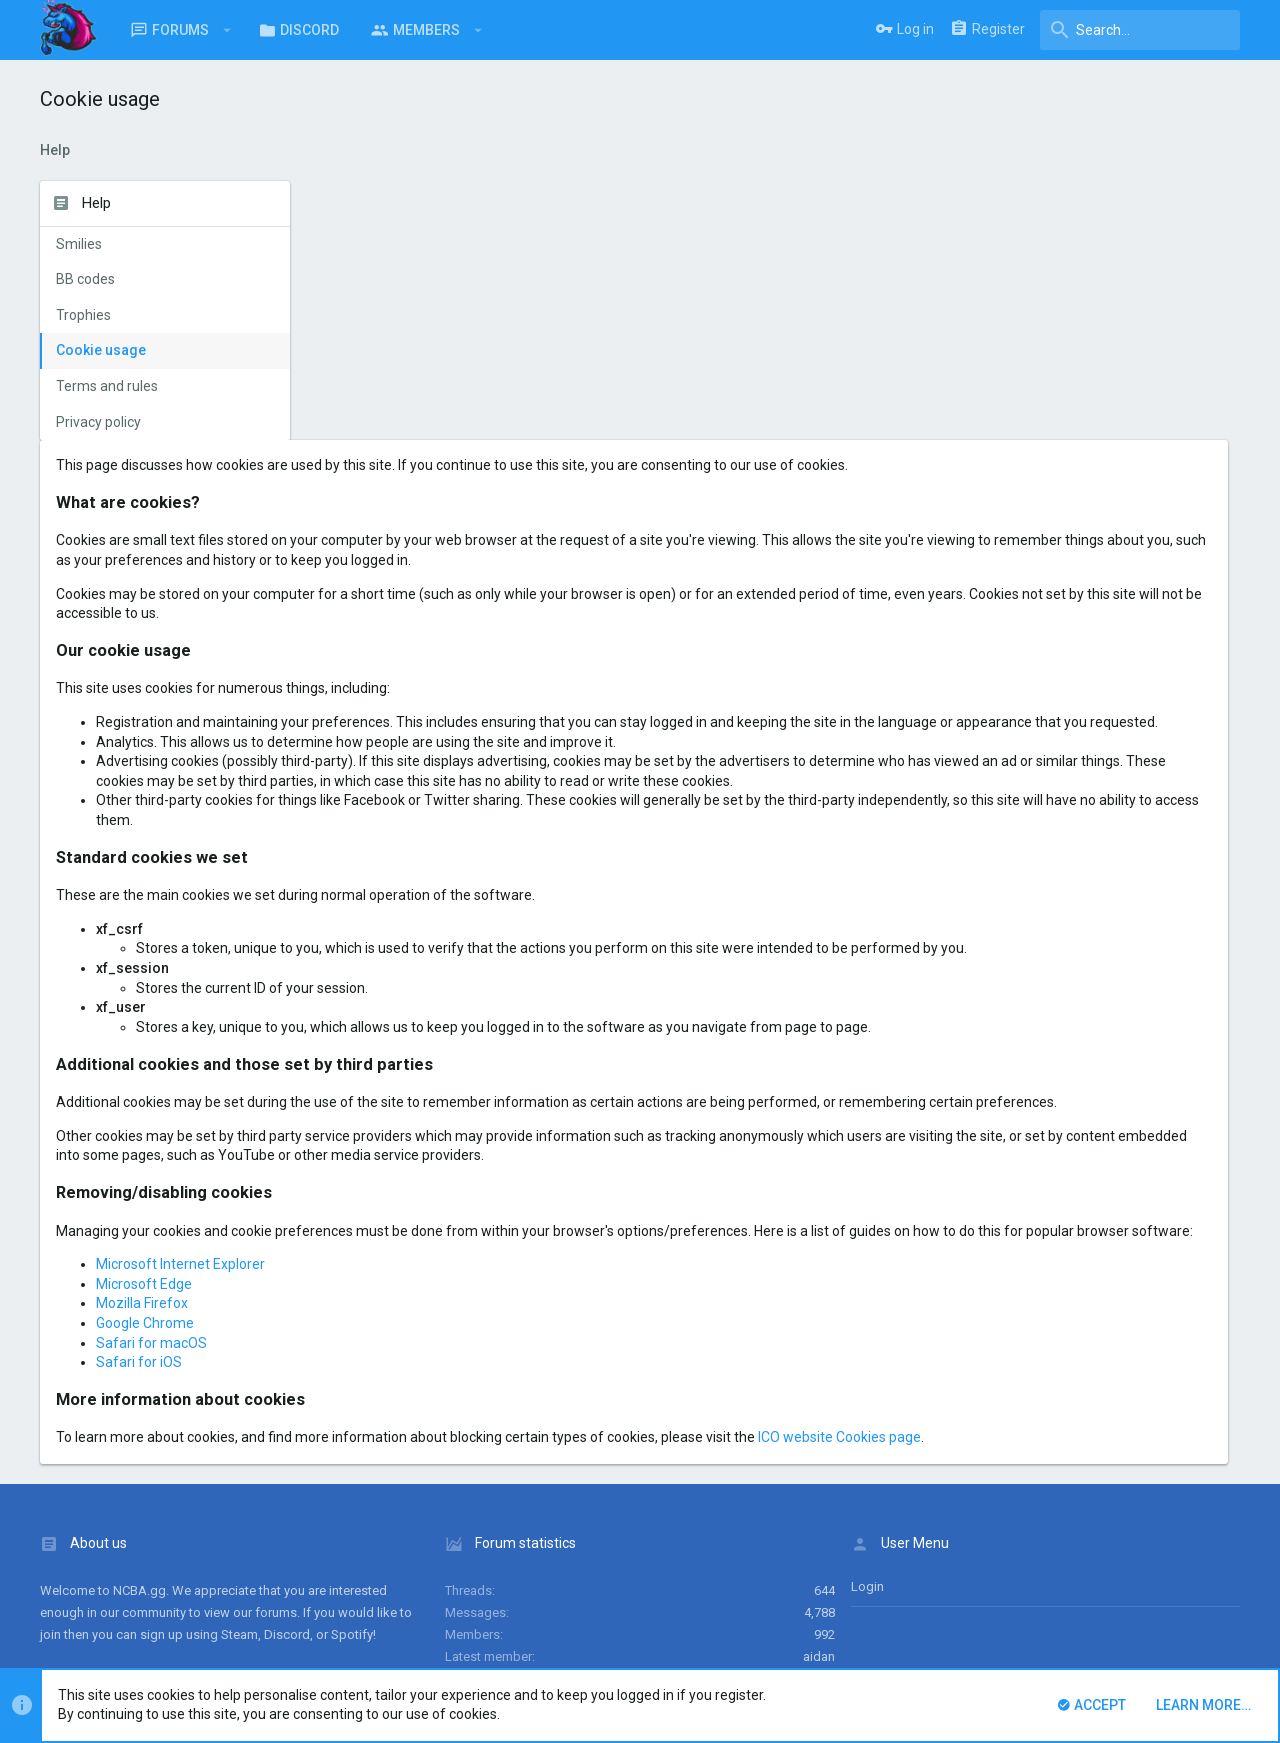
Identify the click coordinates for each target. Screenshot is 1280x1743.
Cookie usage (101, 350)
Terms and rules (107, 386)
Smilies (79, 244)
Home (1166, 1593)
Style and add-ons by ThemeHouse (472, 1646)
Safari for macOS (421, 1181)
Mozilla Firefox (412, 1142)
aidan (819, 1494)
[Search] (1140, 30)
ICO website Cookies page (1109, 1276)
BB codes (85, 279)
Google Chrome (415, 1161)
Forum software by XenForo (201, 1646)
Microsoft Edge (414, 1122)
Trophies (83, 315)
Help (1123, 1593)
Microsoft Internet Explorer (450, 1103)
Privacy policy (98, 422)
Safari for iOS (409, 1201)
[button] (227, 30)
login (867, 1424)
